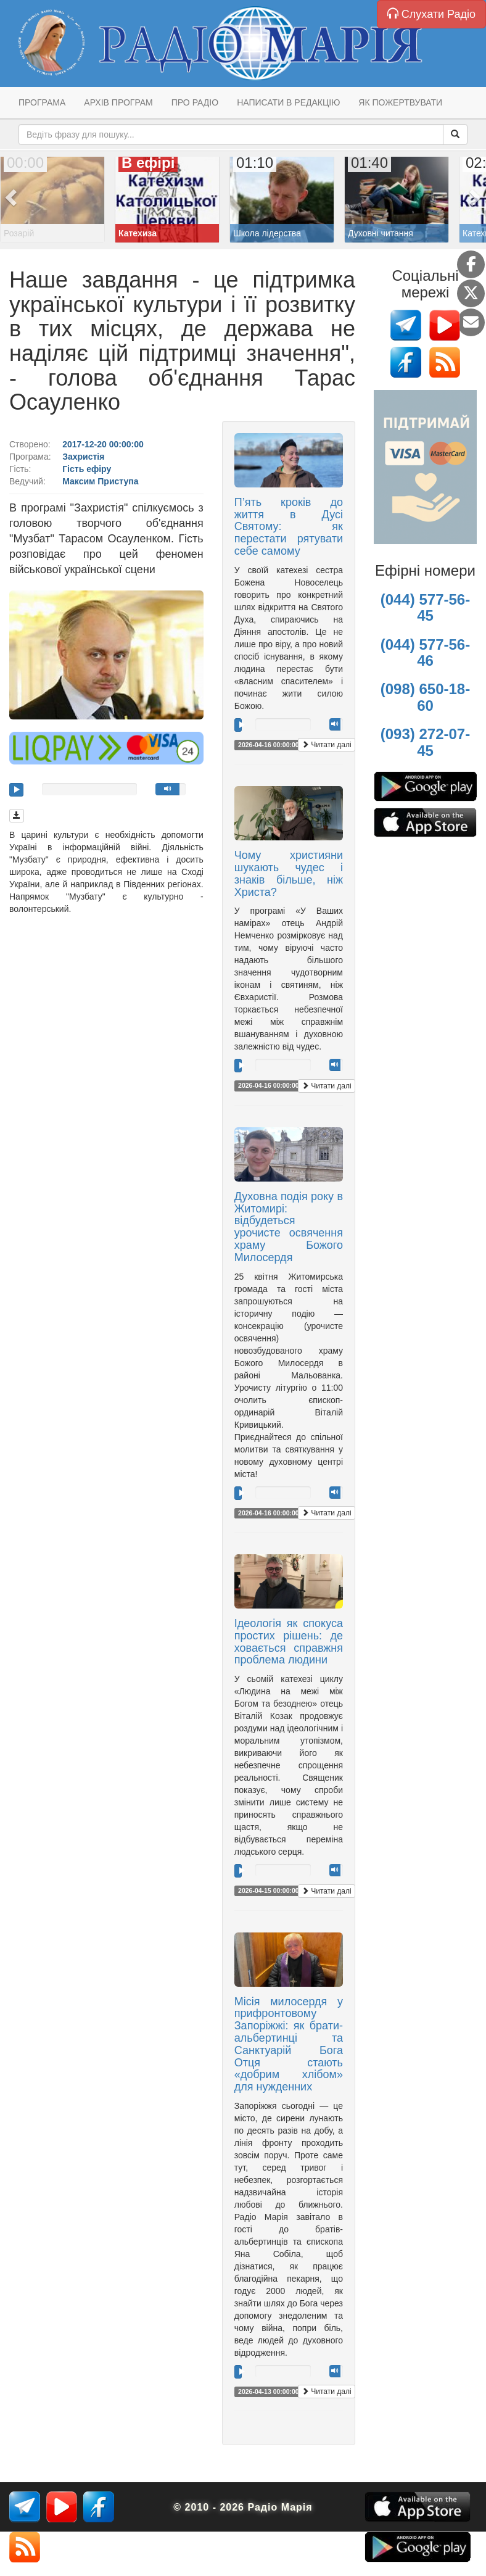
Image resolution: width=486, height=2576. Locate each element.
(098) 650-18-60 (425, 697)
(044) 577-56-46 (425, 652)
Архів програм (118, 102)
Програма (42, 102)
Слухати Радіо (431, 13)
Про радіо (194, 102)
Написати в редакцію (288, 102)
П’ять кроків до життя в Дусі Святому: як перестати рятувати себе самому (288, 526)
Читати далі (327, 744)
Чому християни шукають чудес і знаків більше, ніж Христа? (288, 873)
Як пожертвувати (400, 102)
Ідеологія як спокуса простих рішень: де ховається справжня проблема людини (288, 1641)
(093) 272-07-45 (425, 742)
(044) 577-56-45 (425, 607)
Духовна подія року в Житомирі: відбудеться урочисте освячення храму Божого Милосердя (288, 1227)
